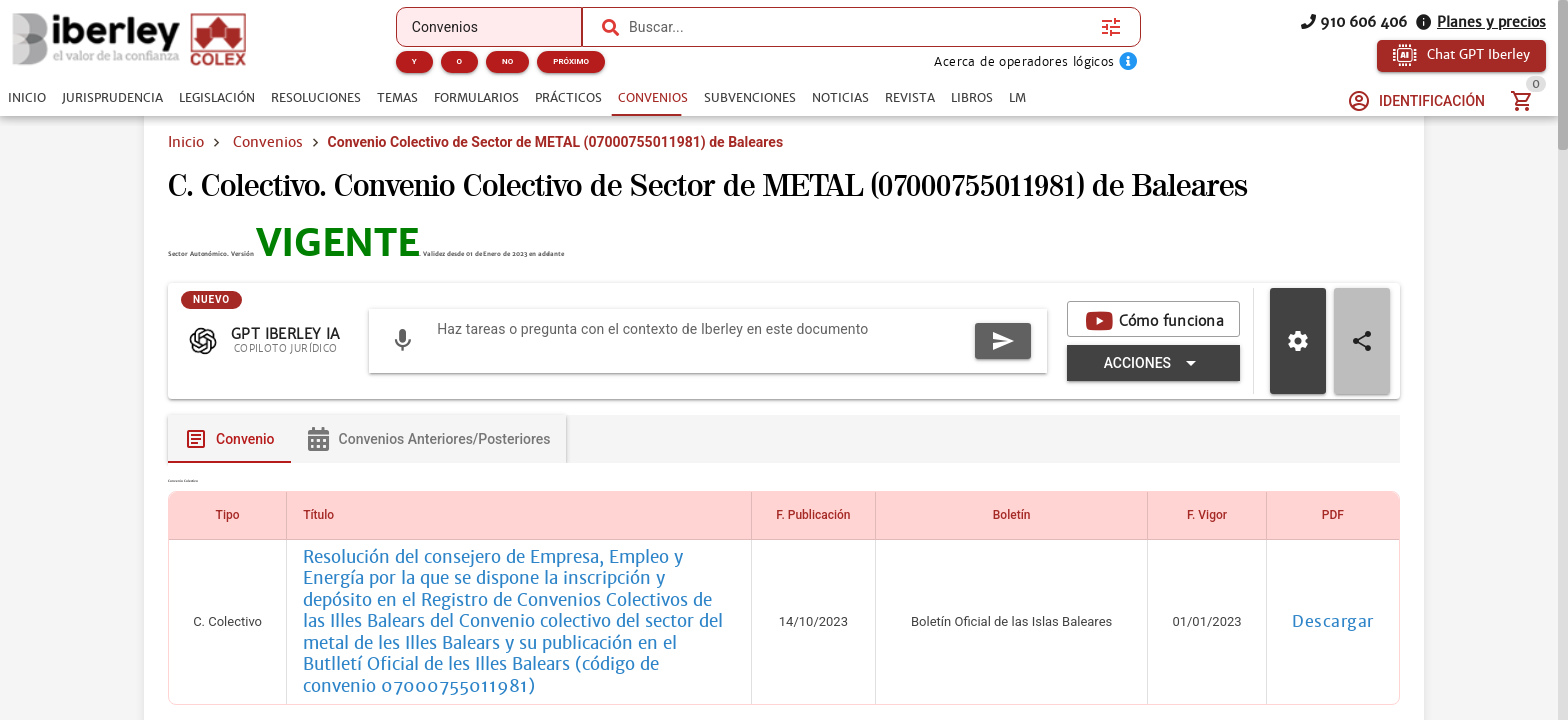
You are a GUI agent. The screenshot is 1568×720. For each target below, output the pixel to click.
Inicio (186, 142)
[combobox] (860, 27)
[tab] (27, 98)
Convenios (268, 142)
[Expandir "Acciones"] (1153, 463)
